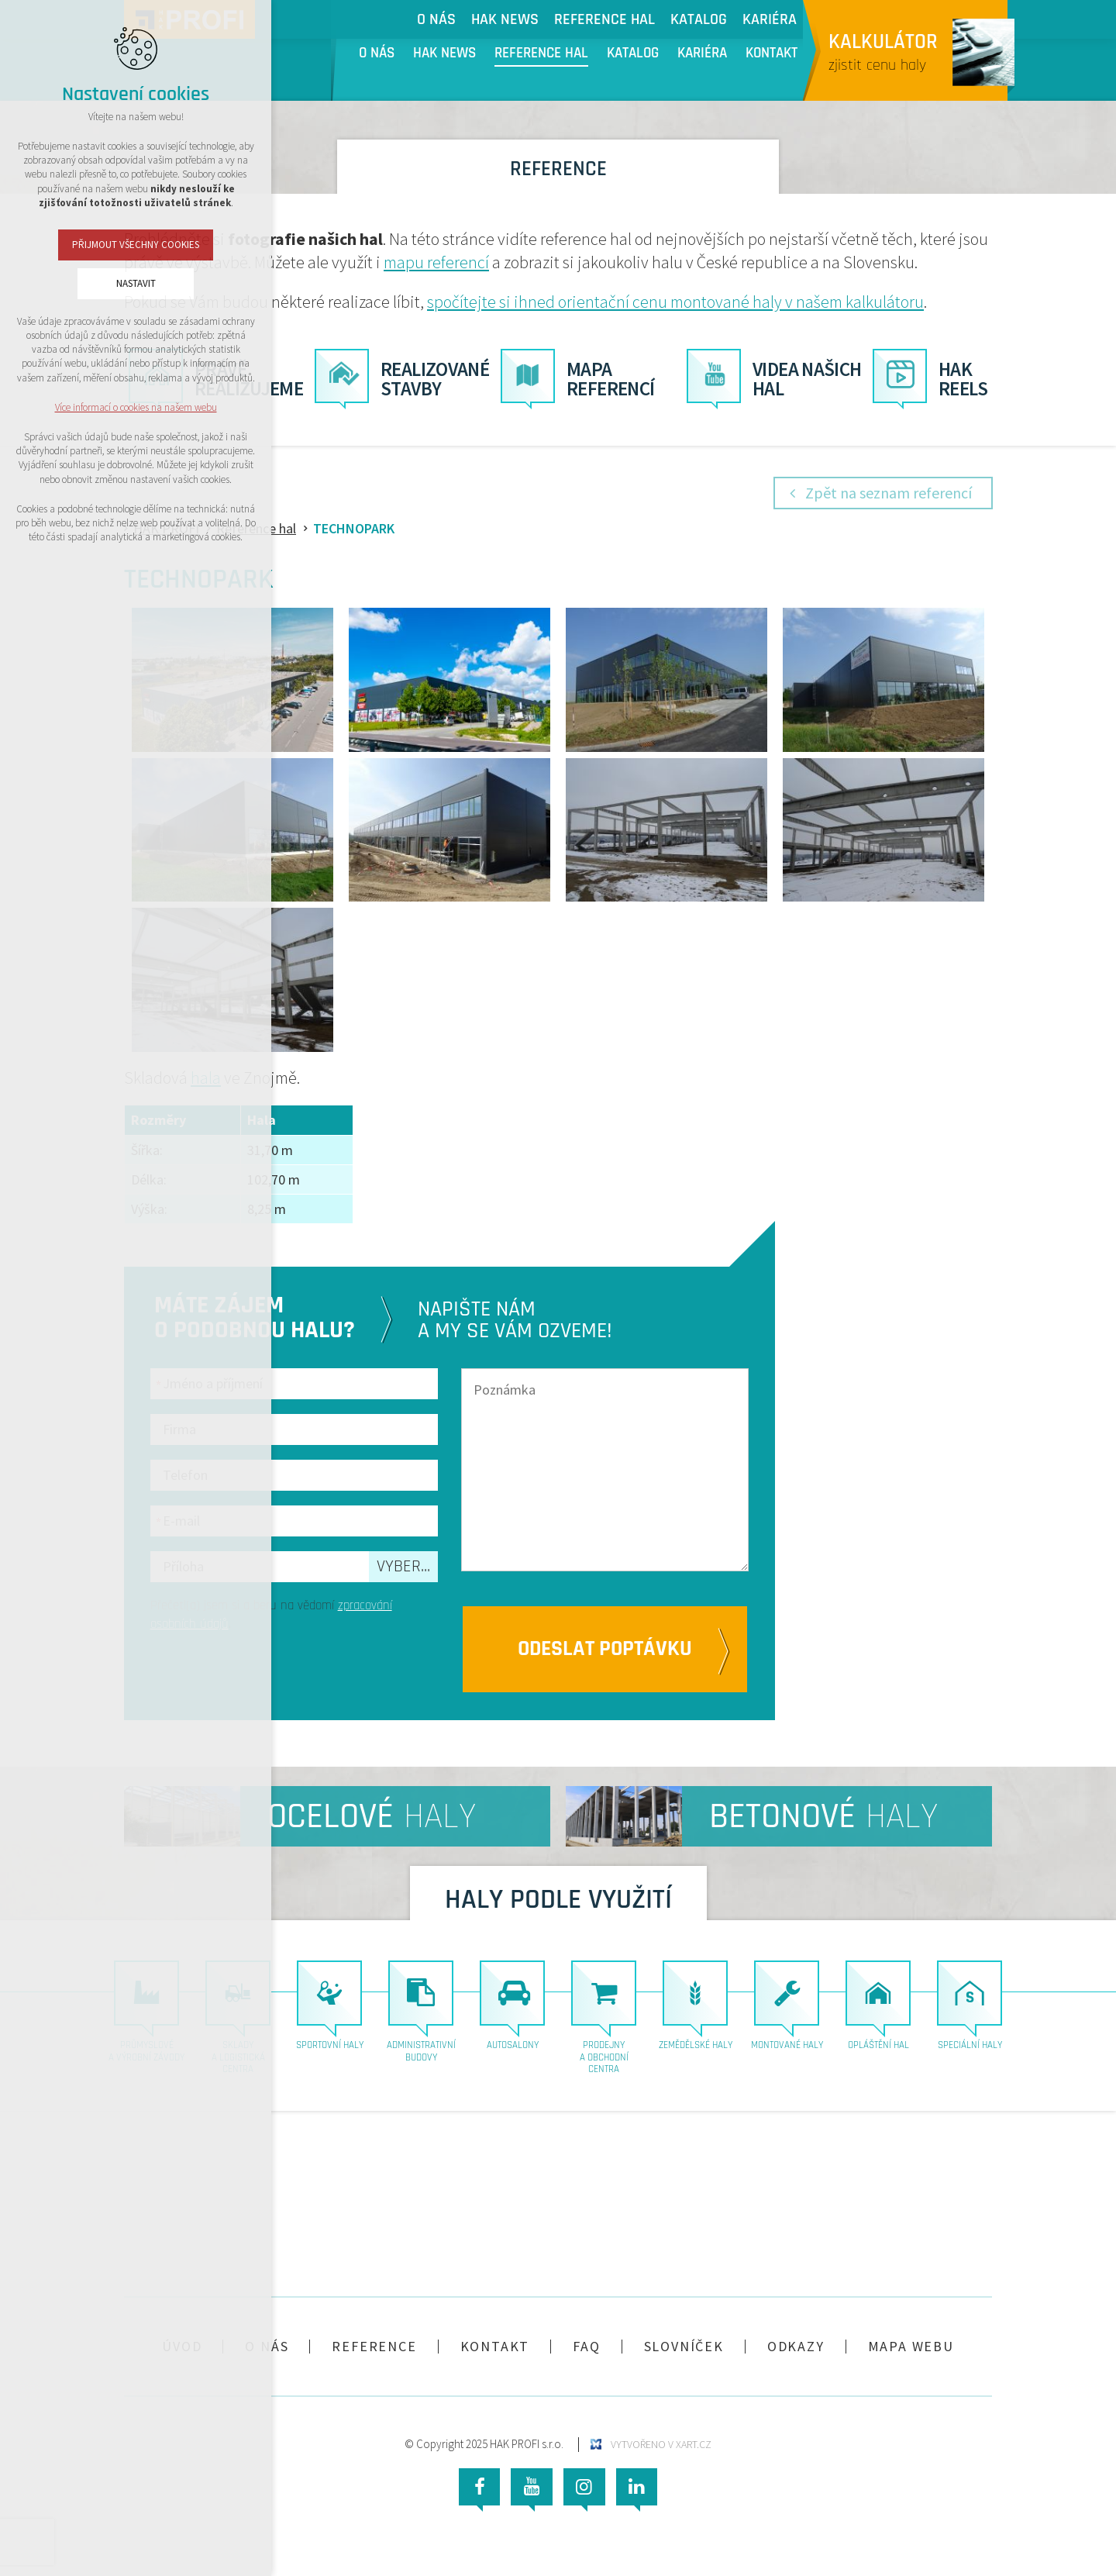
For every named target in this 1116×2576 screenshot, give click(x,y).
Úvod (182, 2346)
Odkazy (796, 2346)
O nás (376, 54)
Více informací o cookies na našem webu (136, 407)
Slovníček (684, 2346)
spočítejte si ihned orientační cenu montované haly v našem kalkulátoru (675, 301)
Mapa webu (911, 2346)
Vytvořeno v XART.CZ (661, 2444)
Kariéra (702, 54)
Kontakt (771, 54)
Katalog (633, 54)
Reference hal (541, 54)
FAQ (586, 2346)
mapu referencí (436, 262)
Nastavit (136, 283)
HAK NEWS (444, 54)
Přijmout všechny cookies (135, 244)
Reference (374, 2346)
